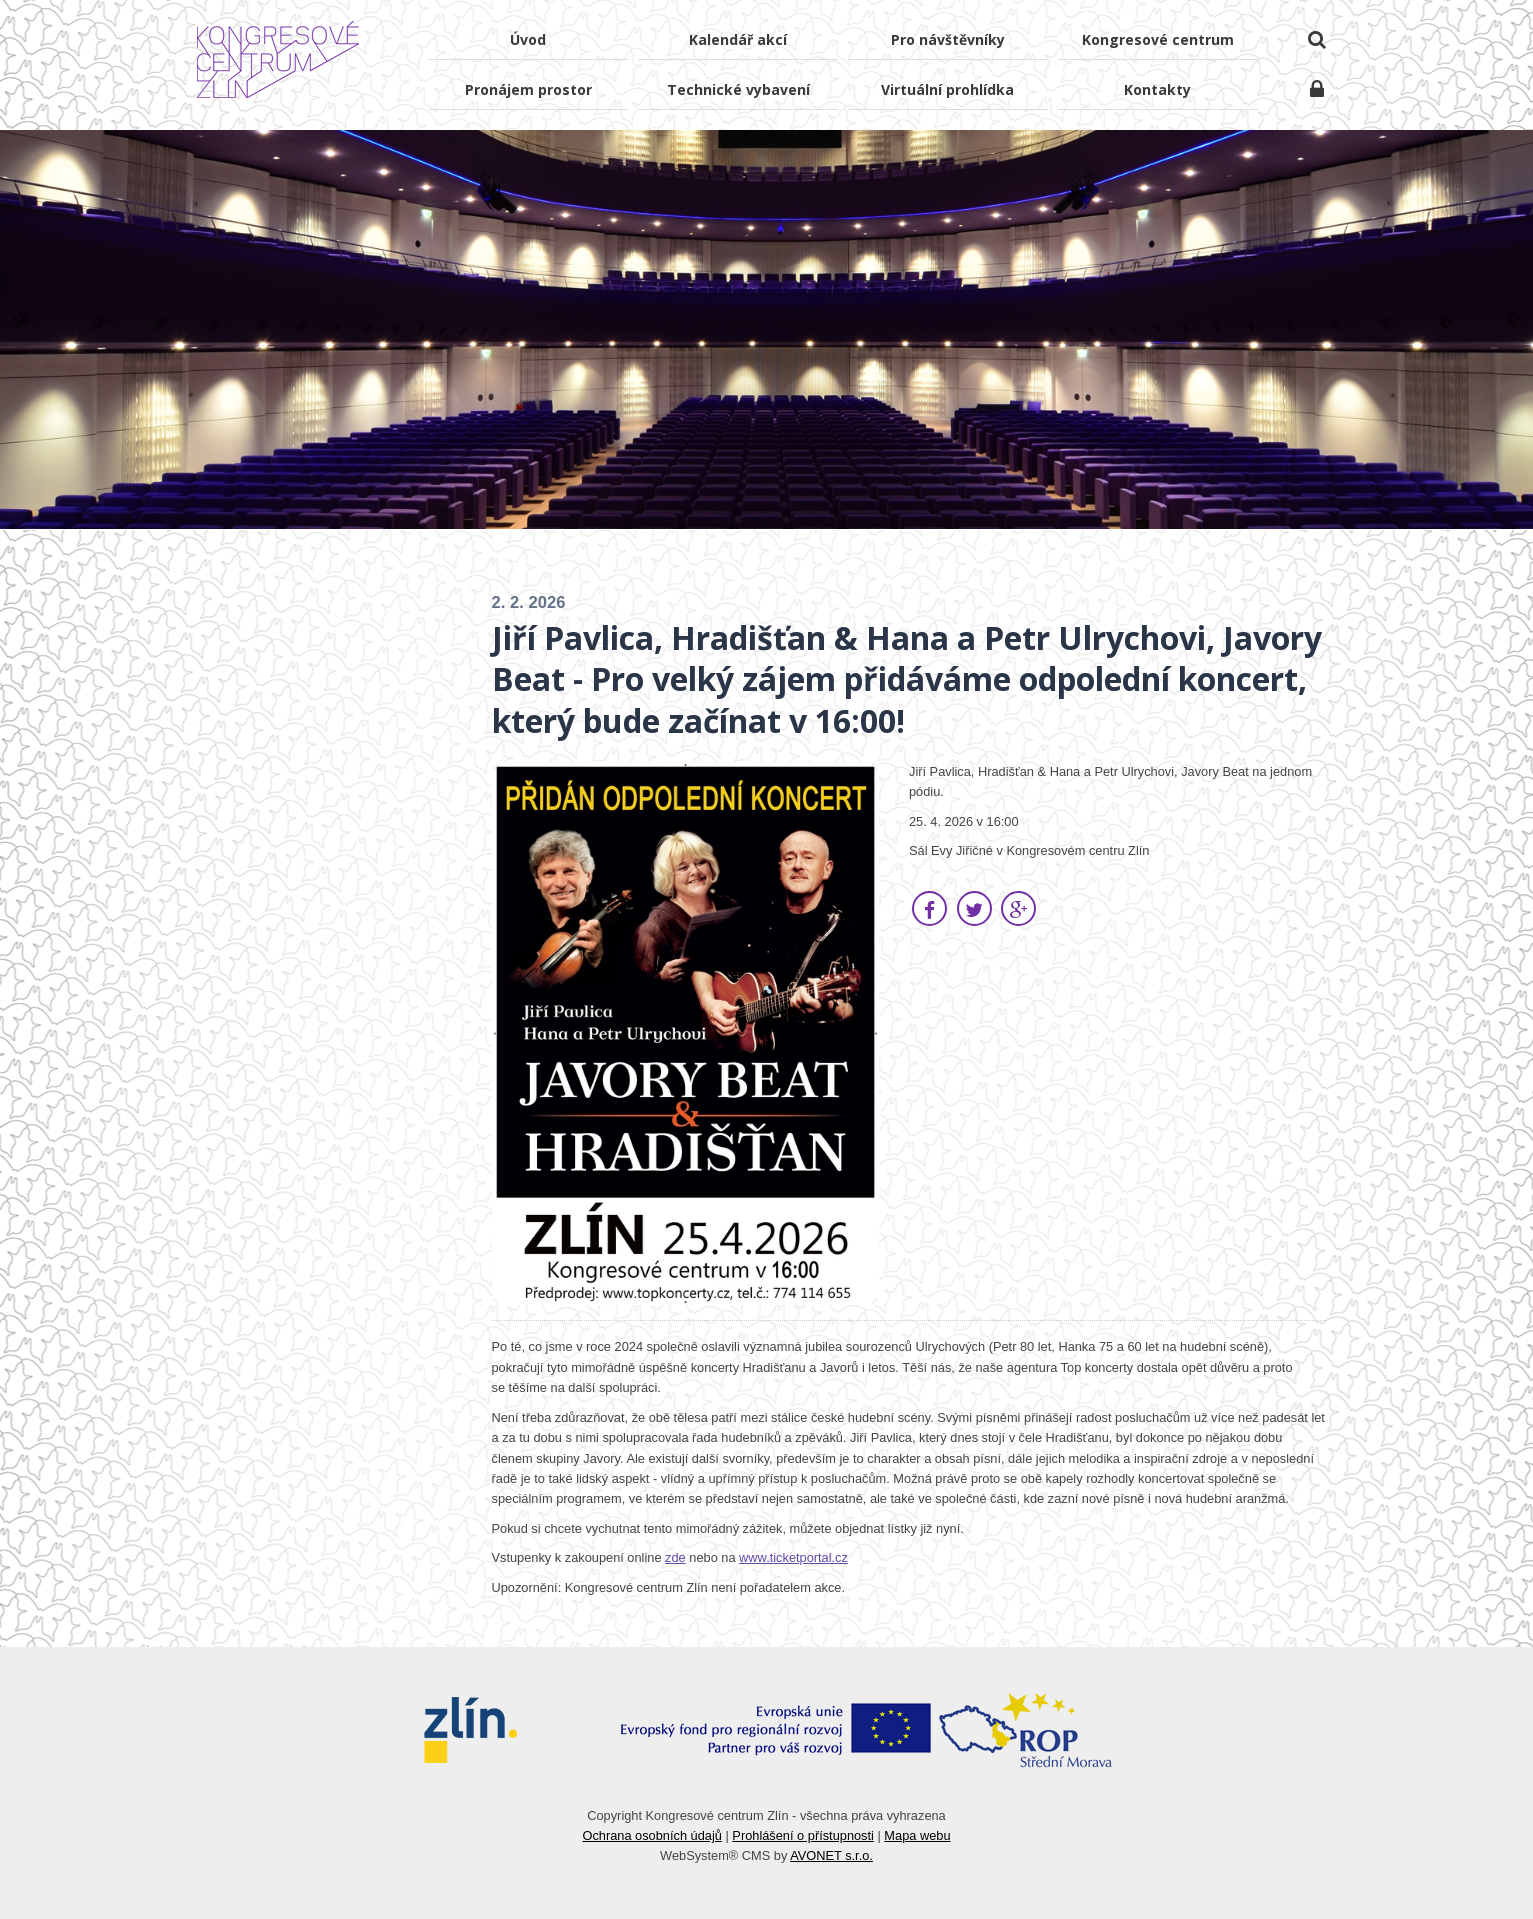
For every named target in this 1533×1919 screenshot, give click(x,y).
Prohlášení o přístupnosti (803, 1835)
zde (675, 1557)
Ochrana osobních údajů (651, 1835)
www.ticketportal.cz (793, 1557)
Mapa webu (917, 1835)
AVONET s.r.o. (831, 1855)
